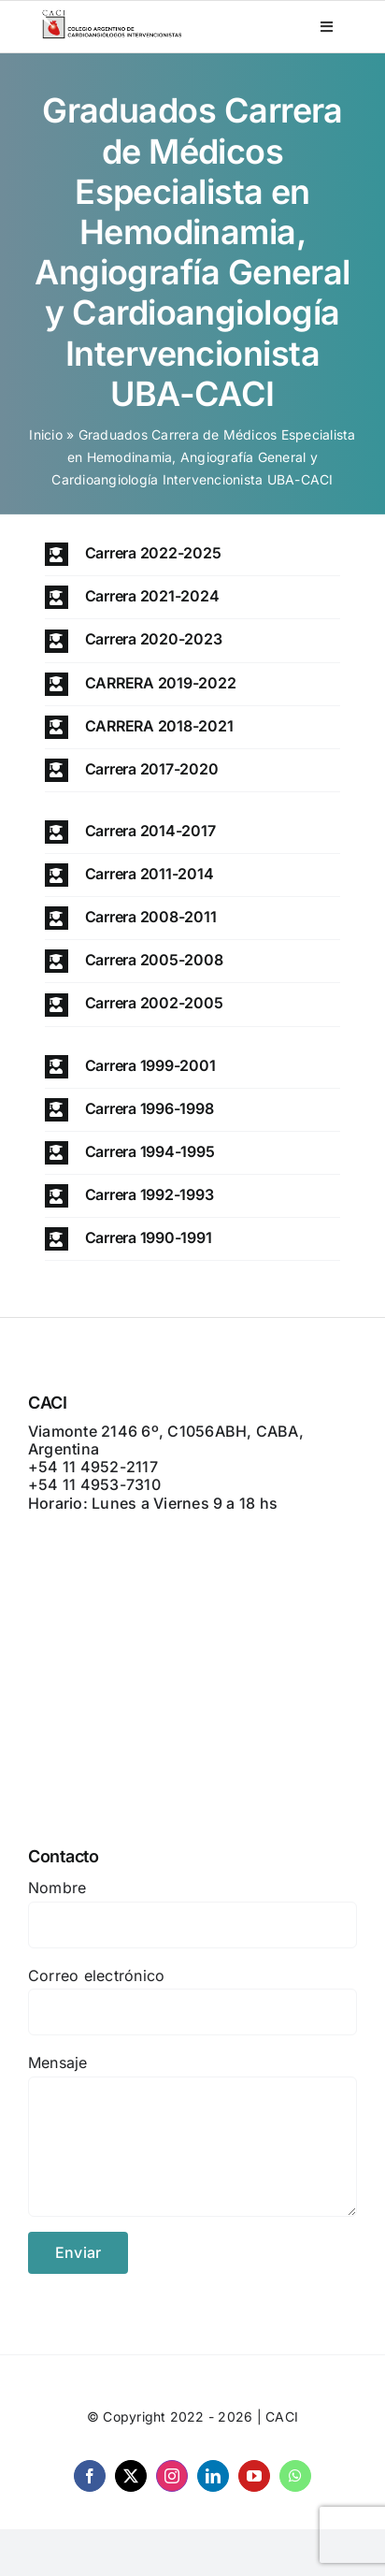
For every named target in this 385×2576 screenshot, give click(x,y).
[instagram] (172, 2476)
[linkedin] (213, 2476)
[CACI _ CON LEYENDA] (112, 15)
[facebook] (90, 2476)
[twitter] (131, 2476)
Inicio (45, 434)
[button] (193, 554)
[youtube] (254, 2476)
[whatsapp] (295, 2476)
